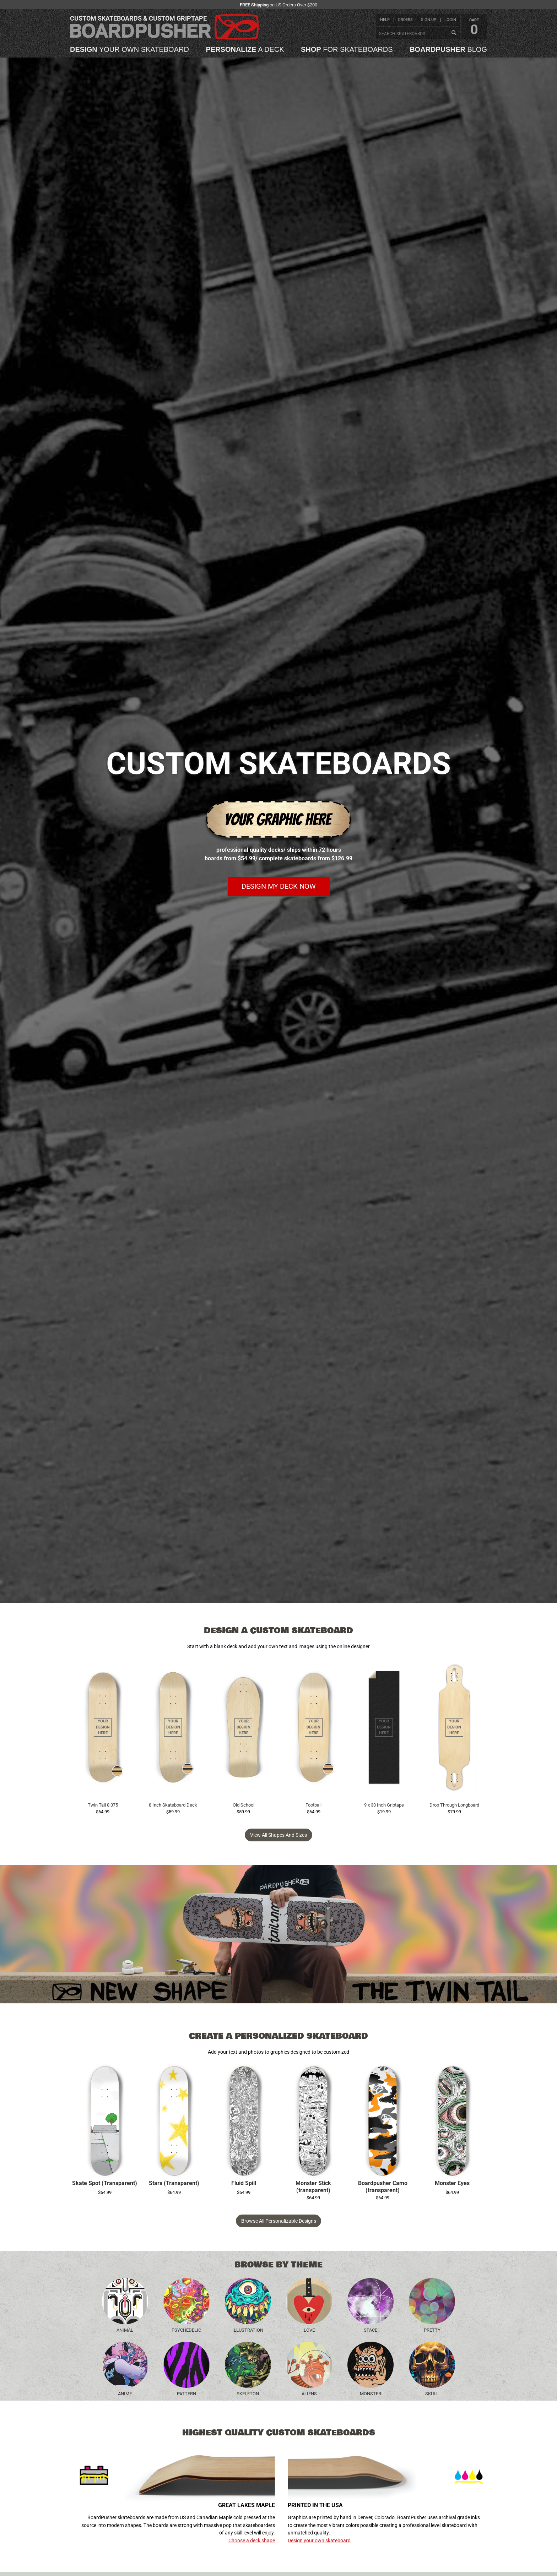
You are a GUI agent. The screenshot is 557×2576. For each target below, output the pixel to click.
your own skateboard (129, 49)
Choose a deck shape (251, 2540)
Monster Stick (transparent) (313, 2187)
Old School (243, 1805)
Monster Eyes (452, 2183)
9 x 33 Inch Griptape (384, 1805)
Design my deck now (279, 886)
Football (313, 1805)
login (450, 19)
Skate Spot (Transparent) (104, 2183)
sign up (428, 19)
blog (448, 49)
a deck (245, 49)
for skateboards (347, 49)
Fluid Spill (243, 2183)
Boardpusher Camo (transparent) (382, 2187)
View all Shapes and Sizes (278, 1835)
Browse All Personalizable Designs (278, 2221)
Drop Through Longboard (454, 1805)
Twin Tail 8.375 (103, 1805)
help (385, 19)
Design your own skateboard (319, 2540)
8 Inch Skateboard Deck (173, 1805)
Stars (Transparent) (174, 2183)
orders (405, 19)
